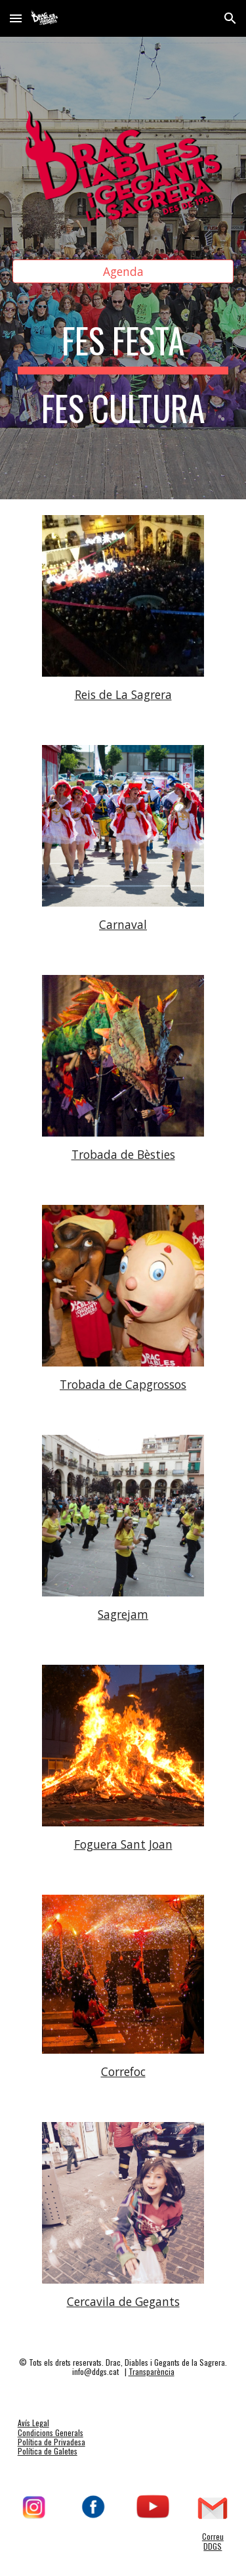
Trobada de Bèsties (123, 1154)
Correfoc (123, 2071)
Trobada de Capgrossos (123, 1384)
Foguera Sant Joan (123, 1844)
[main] (123, 381)
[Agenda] (123, 271)
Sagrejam (123, 1614)
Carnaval (123, 924)
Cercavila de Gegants (123, 2301)
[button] (15, 18)
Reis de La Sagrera (123, 694)
